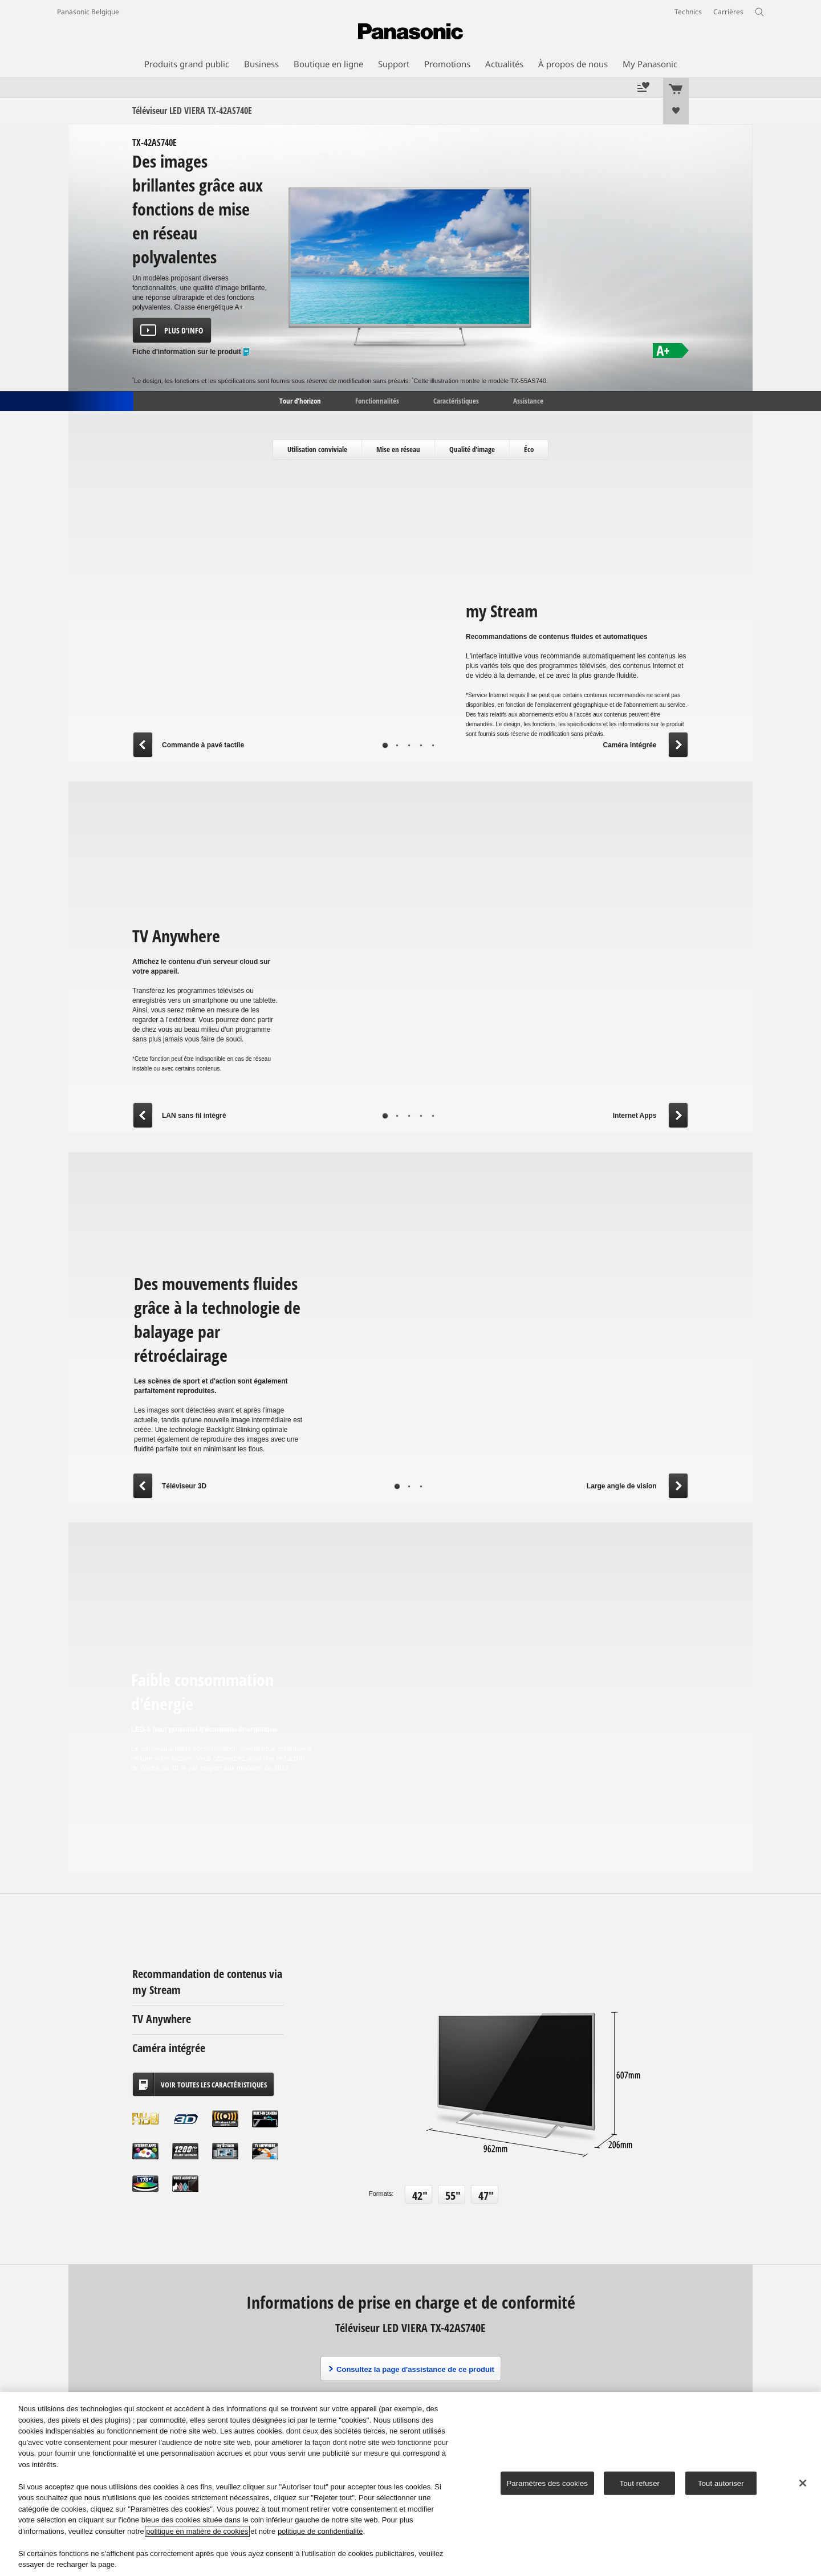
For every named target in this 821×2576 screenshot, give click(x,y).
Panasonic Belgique (88, 12)
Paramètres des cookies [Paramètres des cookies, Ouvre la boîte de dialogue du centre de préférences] (547, 2483)
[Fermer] (802, 2483)
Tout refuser (640, 2483)
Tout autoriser (721, 2483)
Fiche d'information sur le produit (191, 352)
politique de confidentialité (320, 2531)
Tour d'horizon (299, 400)
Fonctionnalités (377, 400)
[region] (410, 2484)
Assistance (528, 400)
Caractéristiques (456, 400)
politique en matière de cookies (197, 2531)
